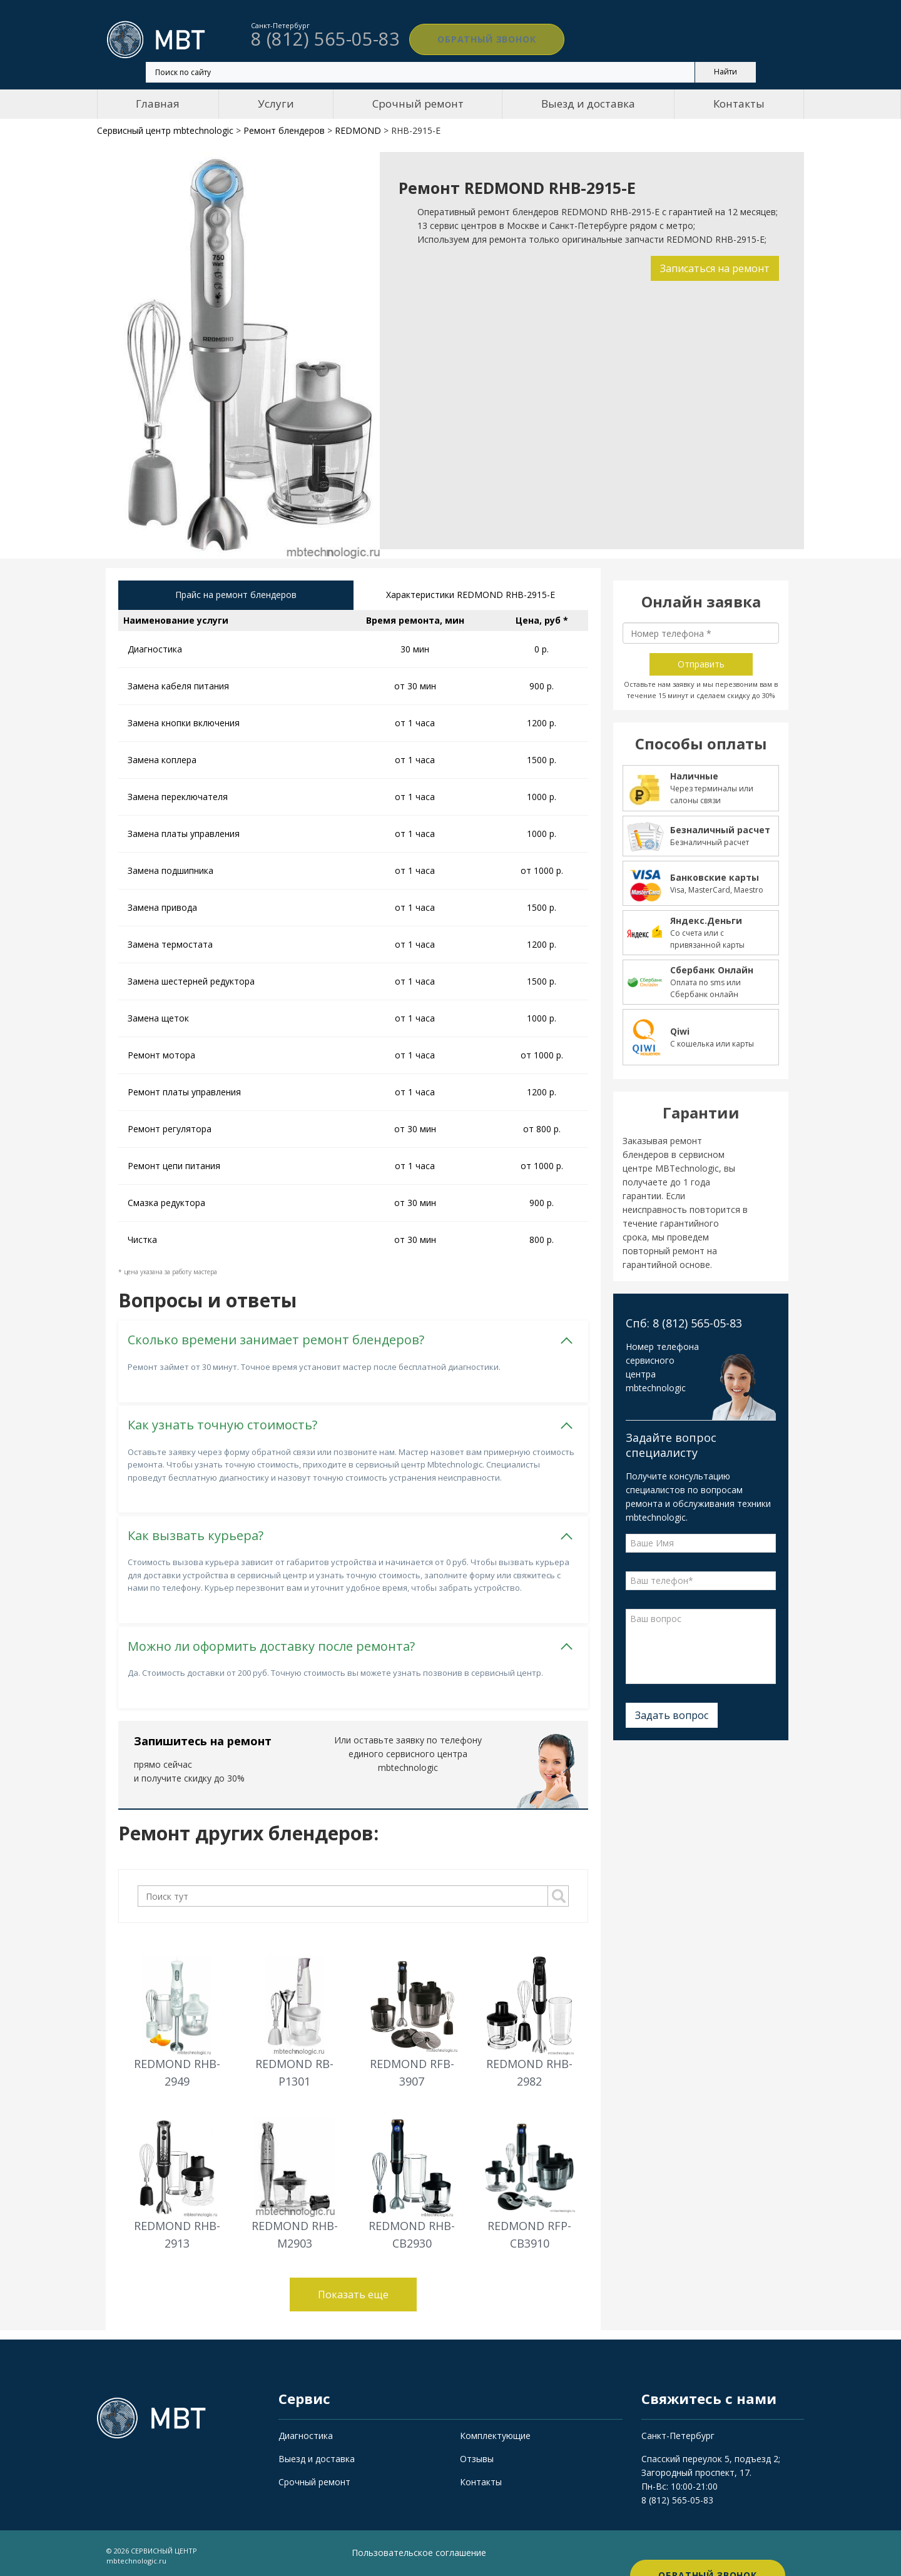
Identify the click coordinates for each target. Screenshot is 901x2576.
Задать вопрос (671, 1715)
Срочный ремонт (418, 103)
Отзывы (477, 2454)
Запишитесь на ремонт (203, 1736)
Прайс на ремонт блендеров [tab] (236, 596)
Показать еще (353, 2290)
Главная (158, 103)
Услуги (276, 103)
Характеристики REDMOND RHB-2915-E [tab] (470, 596)
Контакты (739, 103)
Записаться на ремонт (711, 268)
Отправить (701, 664)
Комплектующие (495, 2431)
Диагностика (305, 2431)
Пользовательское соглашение (419, 2548)
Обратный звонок (469, 39)
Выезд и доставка (588, 103)
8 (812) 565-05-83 (677, 2496)
